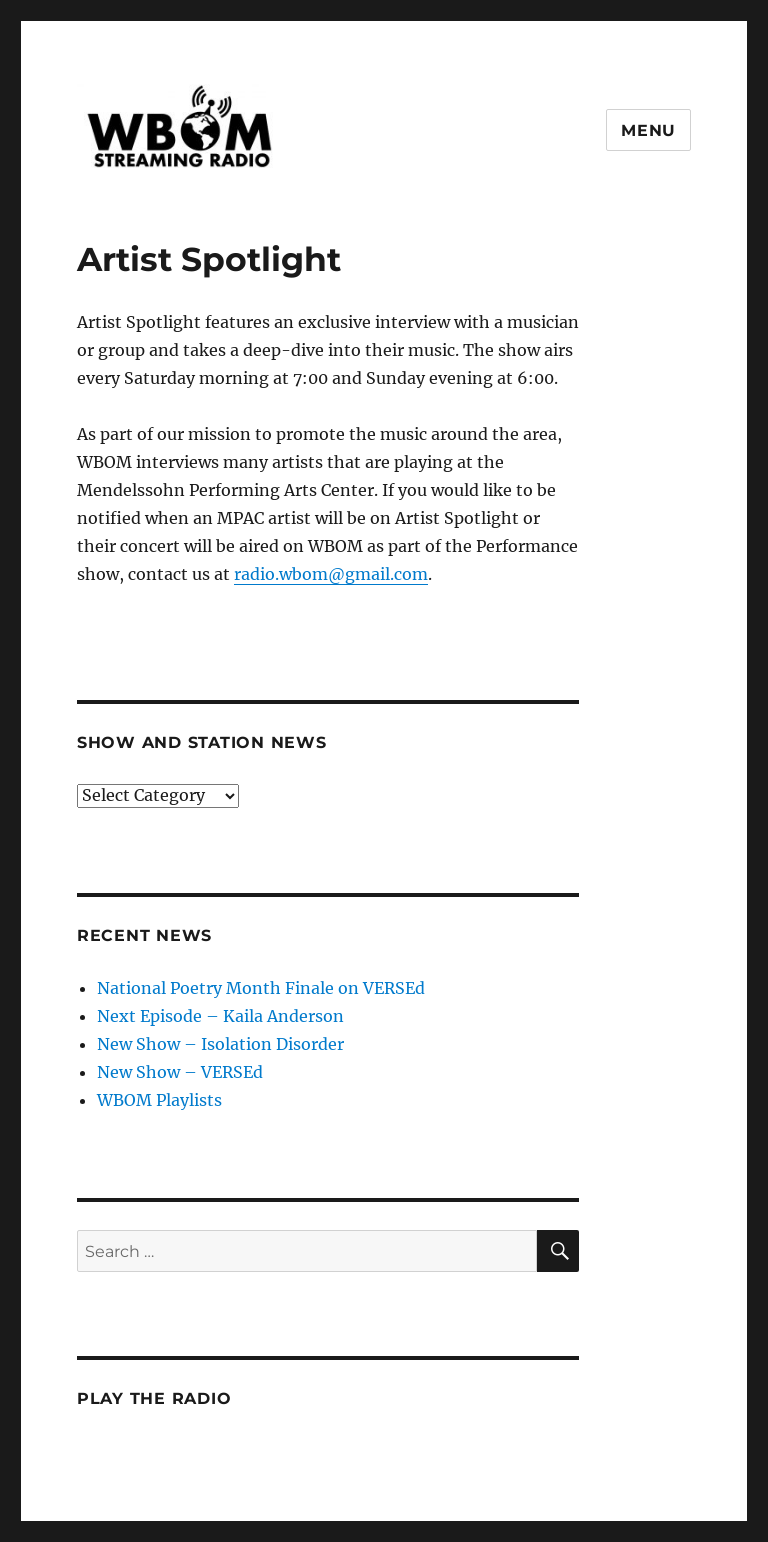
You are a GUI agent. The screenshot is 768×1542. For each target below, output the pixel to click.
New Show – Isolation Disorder (220, 1044)
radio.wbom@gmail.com (331, 574)
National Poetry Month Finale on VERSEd (261, 988)
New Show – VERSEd (180, 1072)
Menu (648, 130)
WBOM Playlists (159, 1100)
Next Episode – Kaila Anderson (220, 1016)
